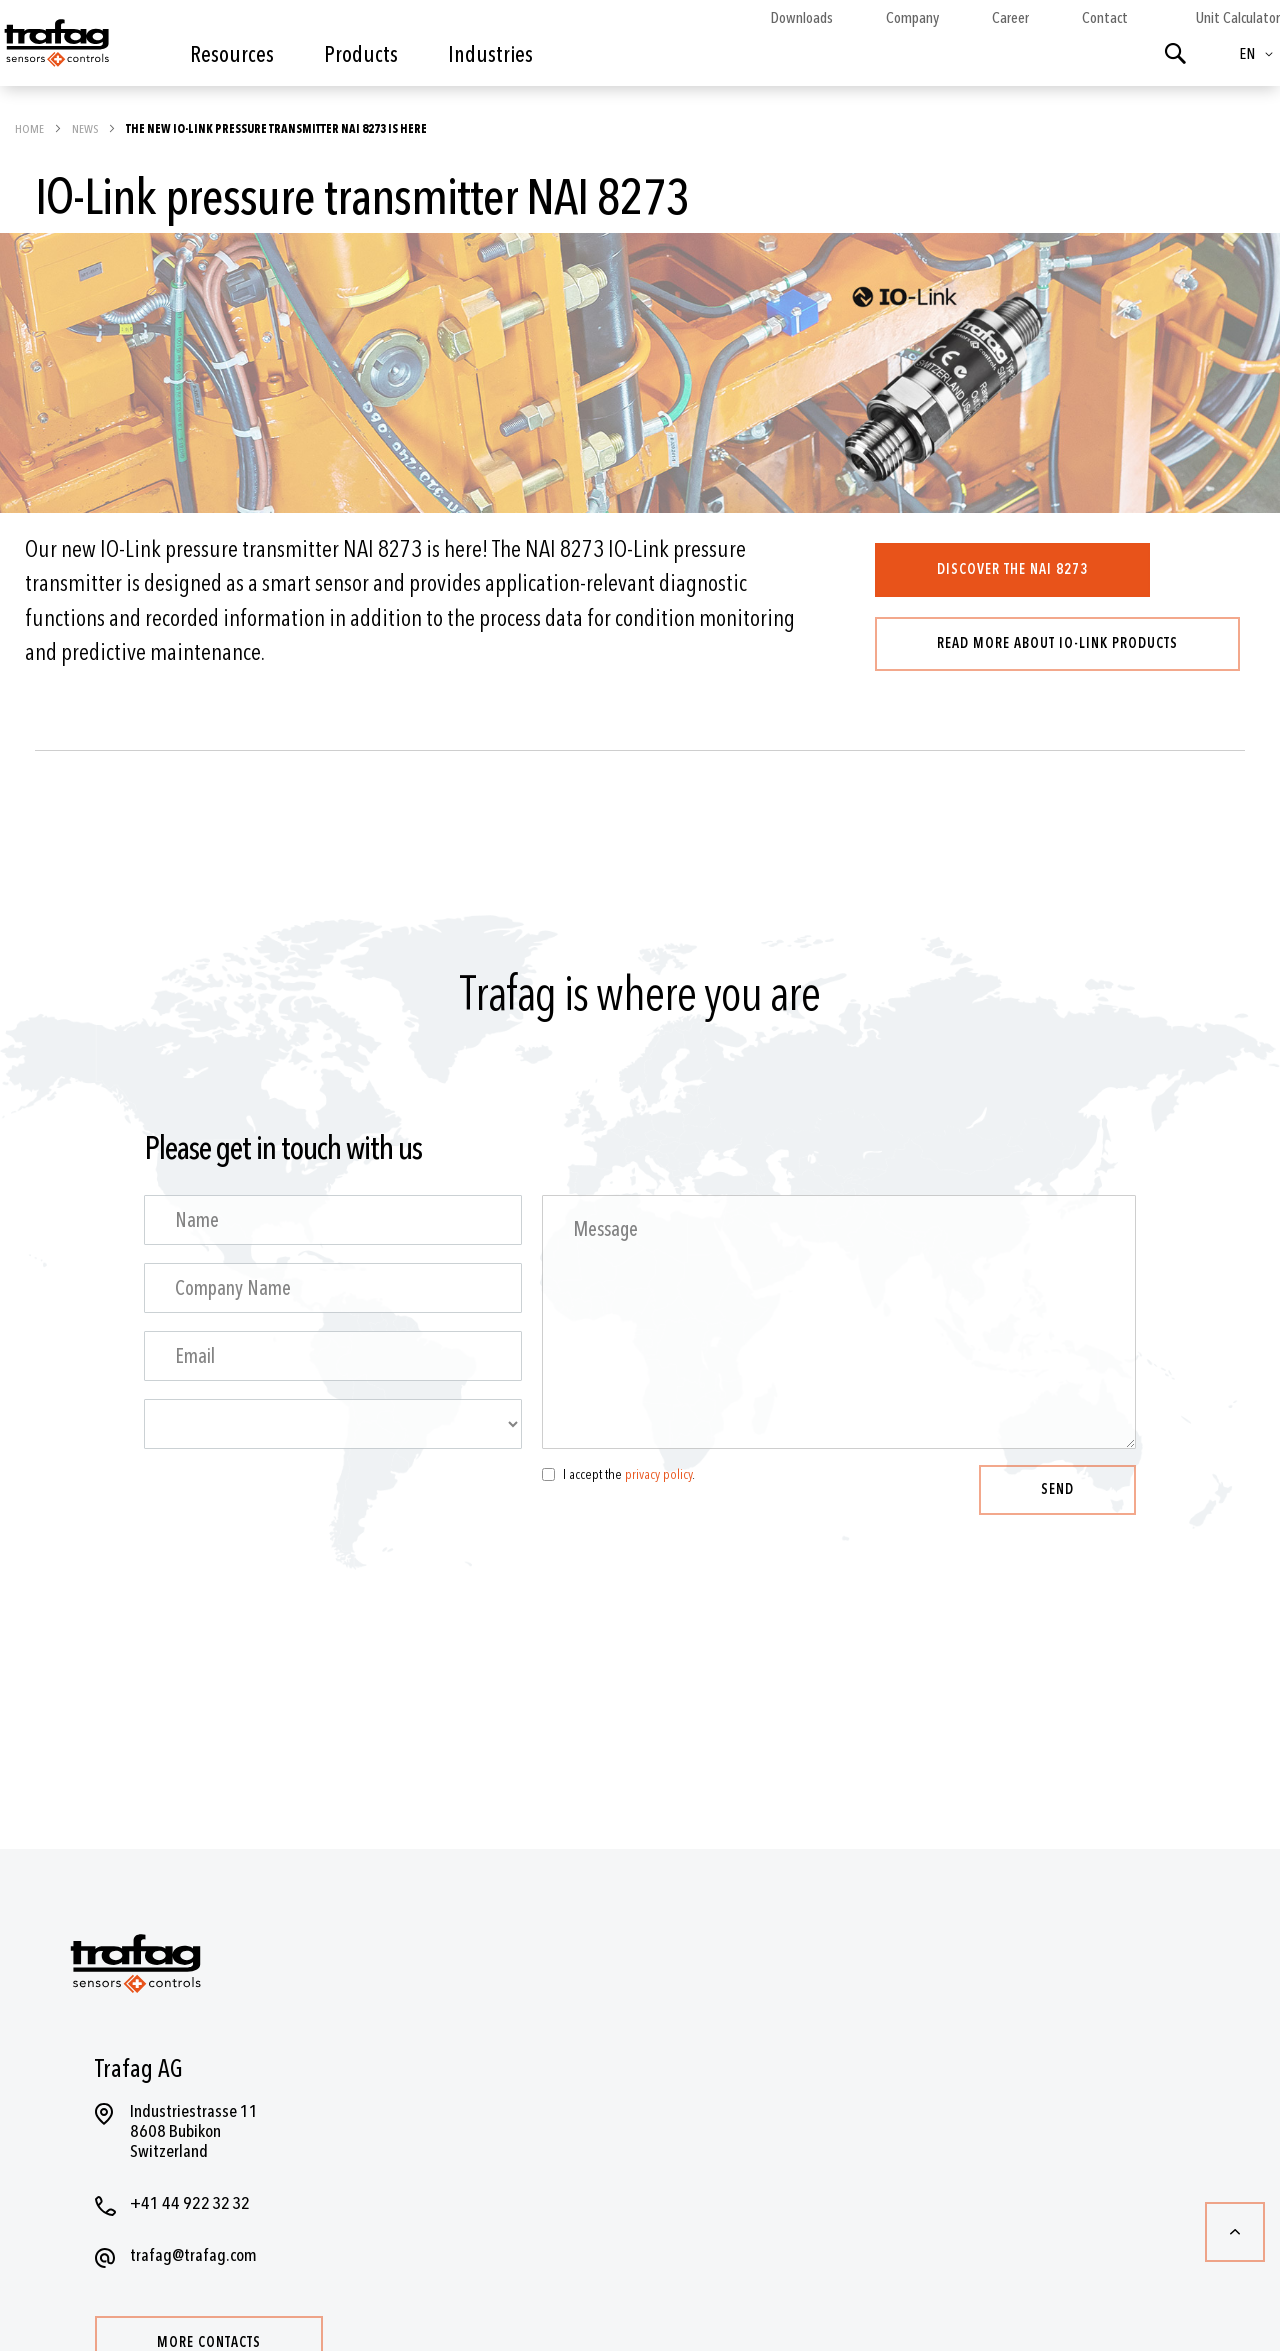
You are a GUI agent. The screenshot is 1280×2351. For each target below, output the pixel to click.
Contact (1105, 18)
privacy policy (658, 1474)
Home (30, 129)
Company (912, 18)
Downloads (801, 18)
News (86, 129)
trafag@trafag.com (193, 2255)
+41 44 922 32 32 (190, 2203)
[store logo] (55, 48)
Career (1010, 18)
